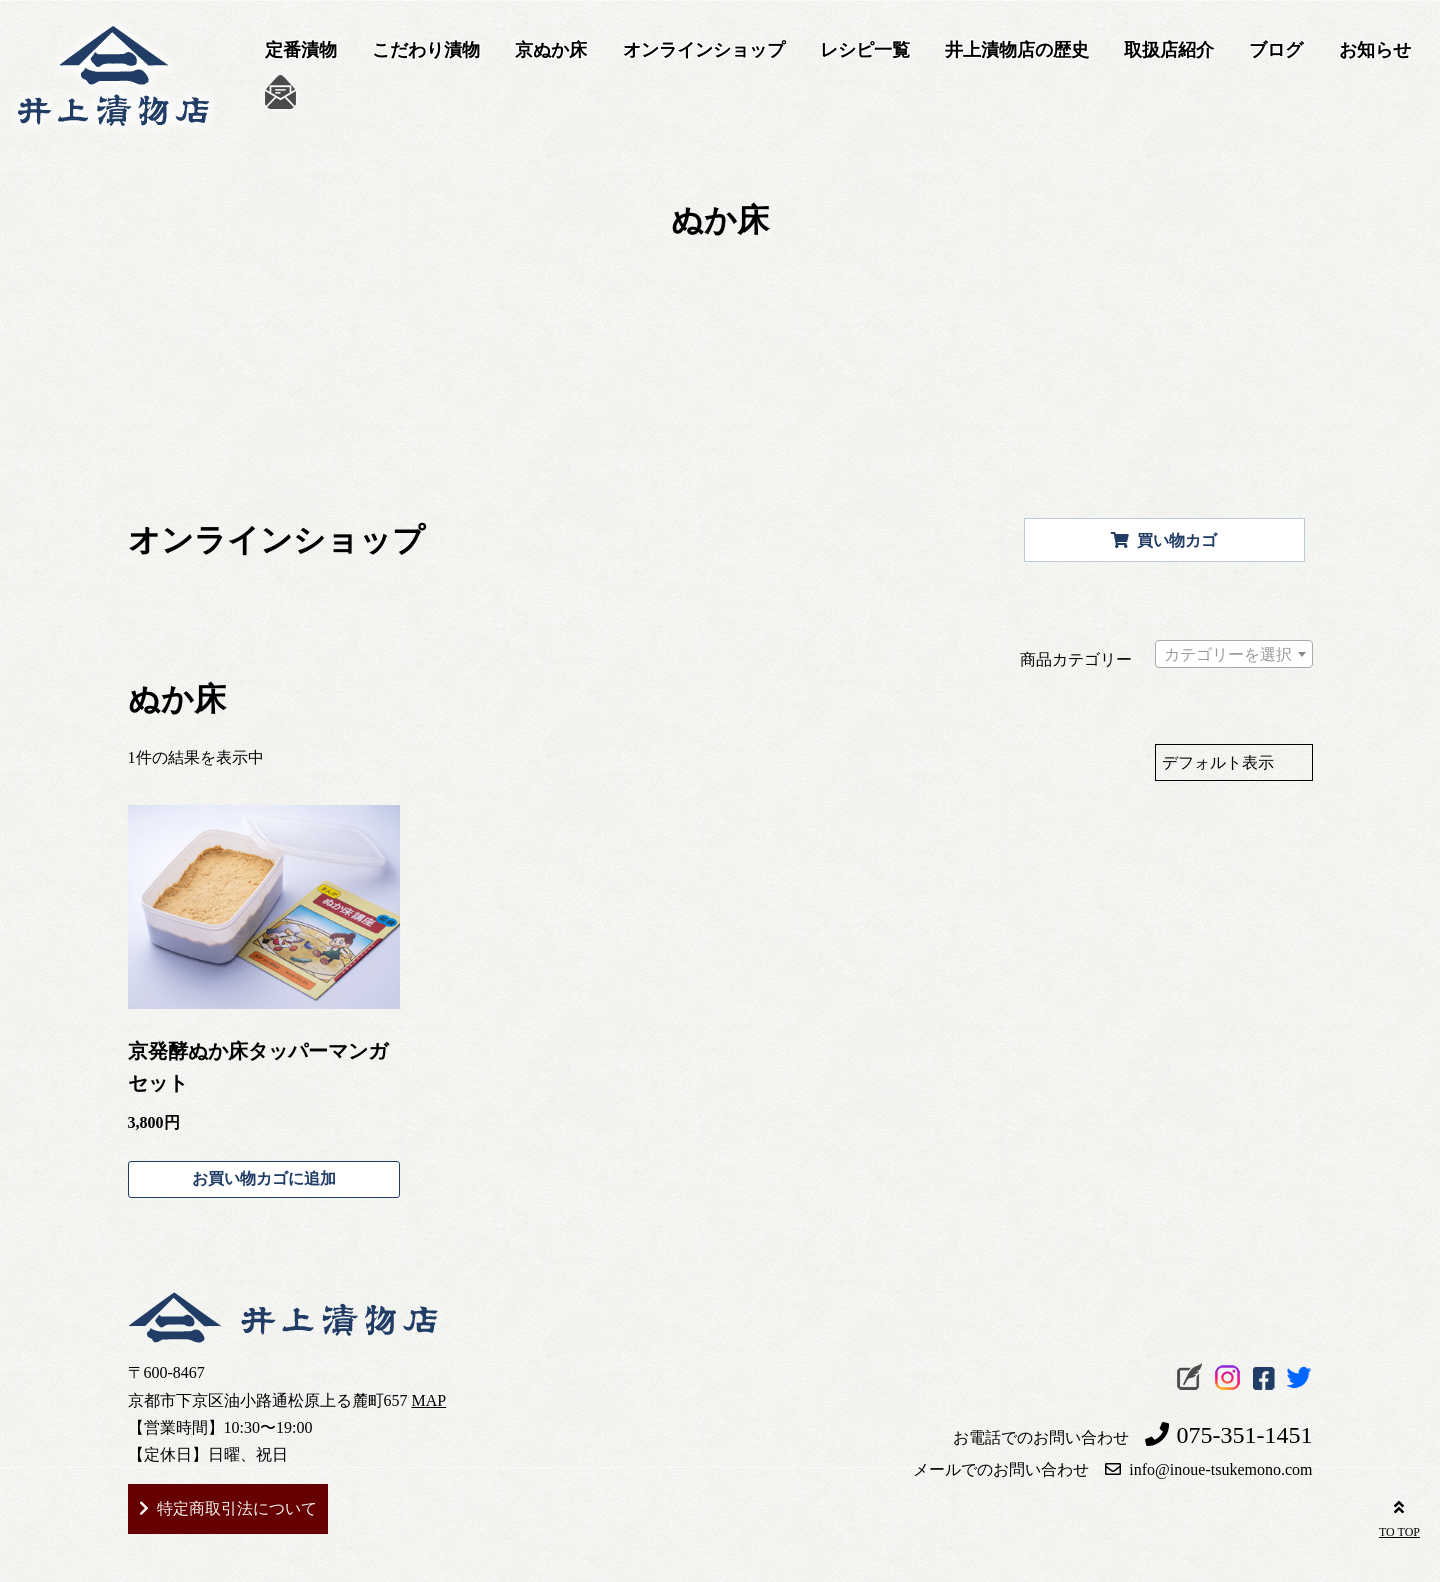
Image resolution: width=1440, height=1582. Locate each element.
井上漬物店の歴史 (1017, 50)
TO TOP (1399, 1516)
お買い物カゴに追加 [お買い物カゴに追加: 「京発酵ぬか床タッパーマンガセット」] (264, 1178)
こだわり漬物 (426, 50)
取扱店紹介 (1169, 50)
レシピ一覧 (865, 50)
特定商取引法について (237, 1508)
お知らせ (1375, 50)
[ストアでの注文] (1234, 762)
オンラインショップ (704, 50)
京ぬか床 (551, 50)
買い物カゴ (1164, 540)
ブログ (1276, 50)
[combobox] (1234, 654)
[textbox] (1234, 659)
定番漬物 (301, 50)
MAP (429, 1400)
